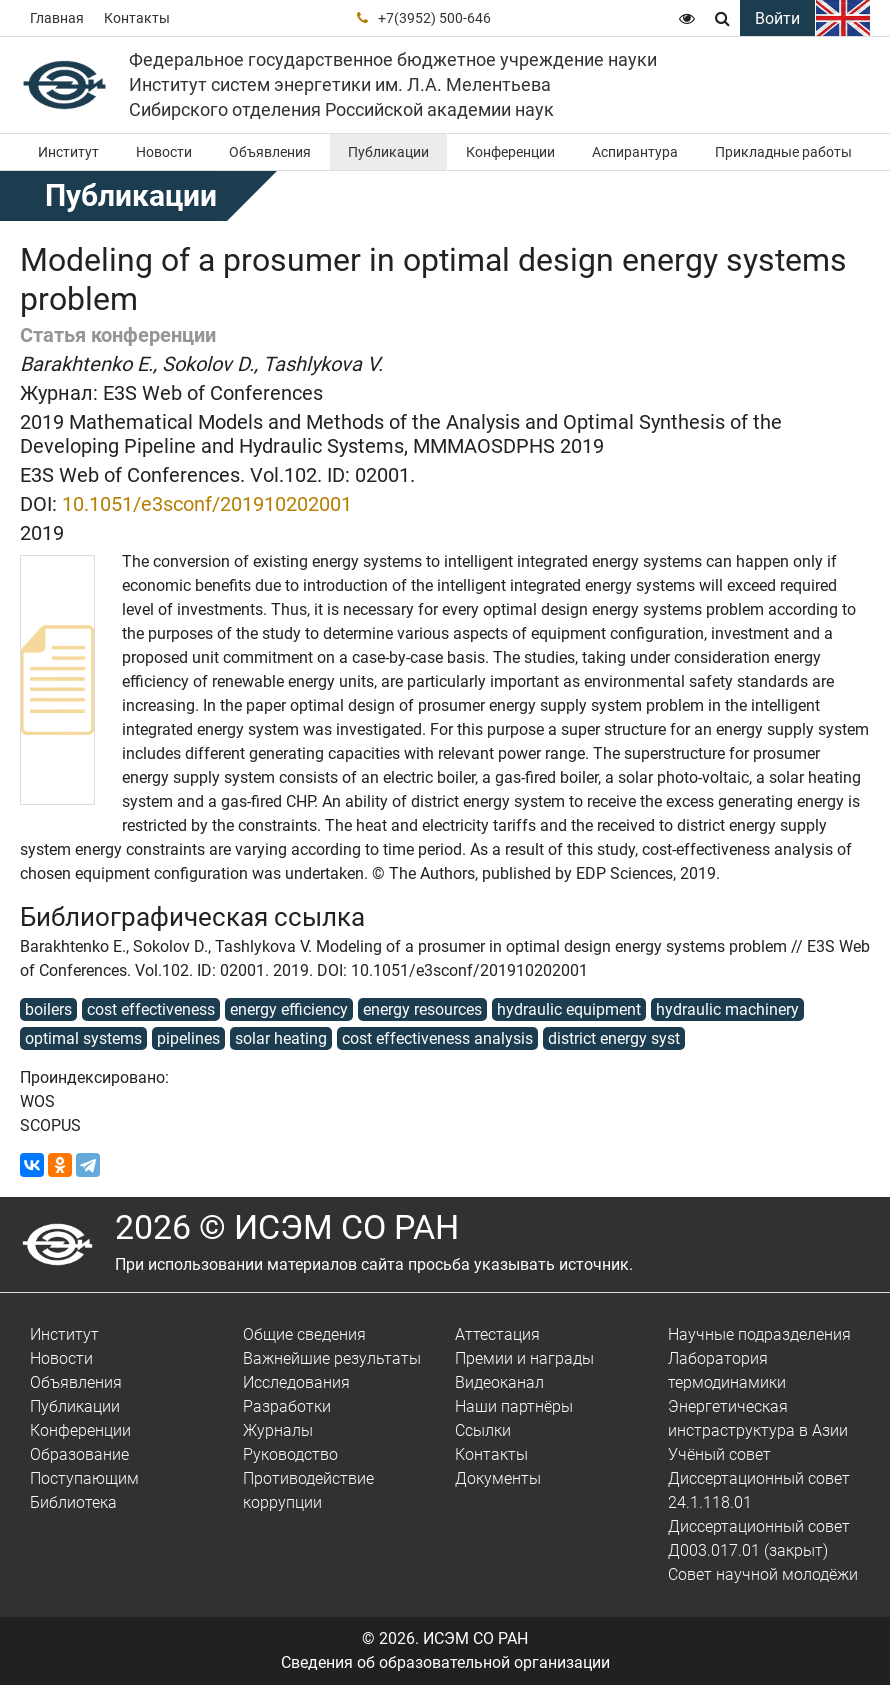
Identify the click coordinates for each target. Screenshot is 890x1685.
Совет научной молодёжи (763, 1574)
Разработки (287, 1406)
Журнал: (59, 393)
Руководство (290, 1454)
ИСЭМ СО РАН (475, 1638)
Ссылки (483, 1430)
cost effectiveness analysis (437, 1038)
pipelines (188, 1038)
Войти (777, 18)
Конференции (510, 152)
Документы (498, 1478)
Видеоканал (499, 1382)
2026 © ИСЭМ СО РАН (287, 1227)
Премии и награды (524, 1358)
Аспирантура (635, 152)
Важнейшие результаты (332, 1358)
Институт (68, 152)
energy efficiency (289, 1009)
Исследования (296, 1382)
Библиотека (73, 1502)
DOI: (38, 504)
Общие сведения (304, 1334)
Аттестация (497, 1334)
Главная (57, 18)
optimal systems (83, 1038)
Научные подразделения (759, 1334)
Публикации (388, 152)
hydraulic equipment (569, 1009)
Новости (164, 152)
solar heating (281, 1038)
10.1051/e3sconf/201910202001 (207, 504)
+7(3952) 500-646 (434, 18)
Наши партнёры (514, 1406)
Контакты (137, 18)
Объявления (270, 152)
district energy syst (614, 1038)
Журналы (278, 1430)
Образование (79, 1454)
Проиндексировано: (94, 1077)
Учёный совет (719, 1454)
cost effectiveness (151, 1009)
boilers (48, 1009)
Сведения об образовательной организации (445, 1662)
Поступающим (84, 1478)
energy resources (422, 1009)
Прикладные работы (783, 152)
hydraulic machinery (727, 1009)
